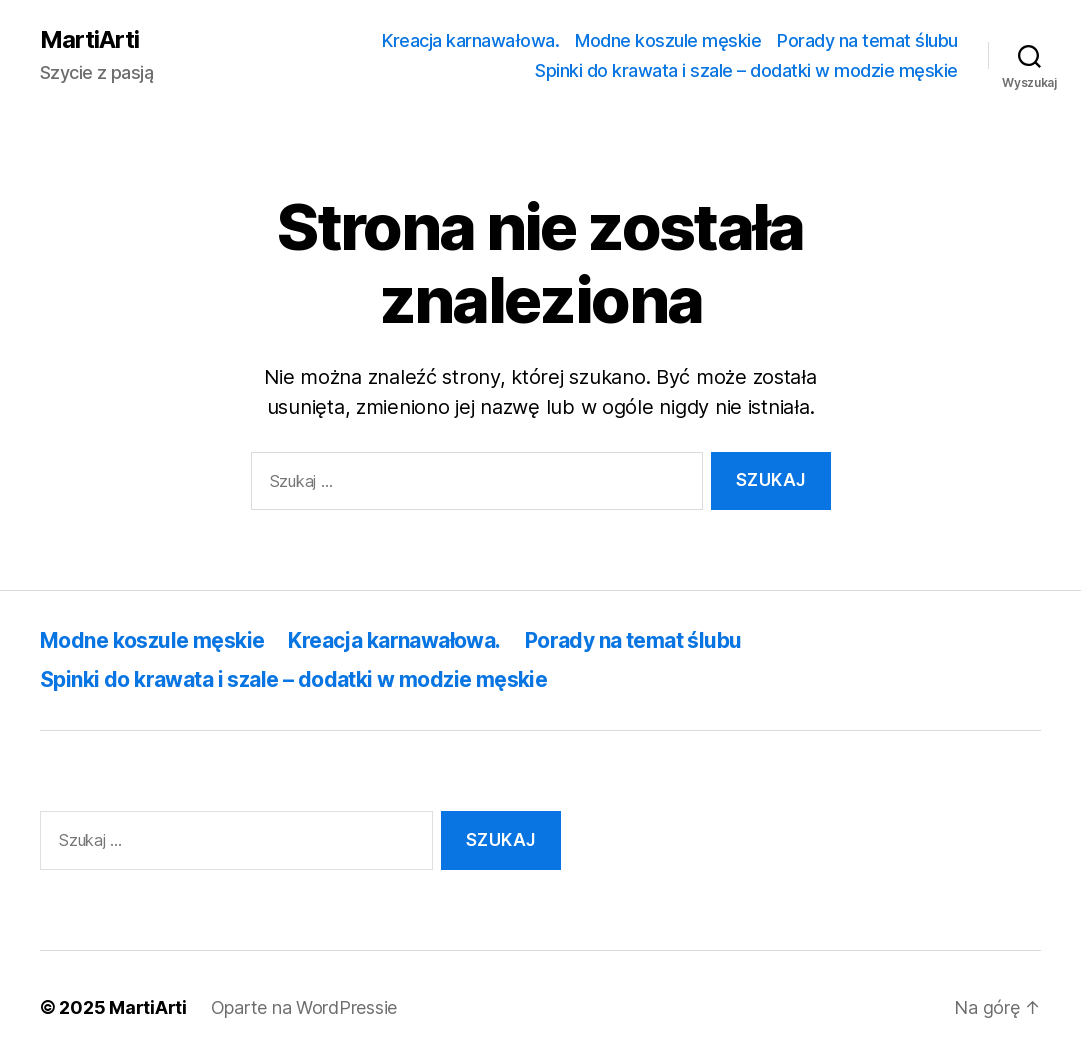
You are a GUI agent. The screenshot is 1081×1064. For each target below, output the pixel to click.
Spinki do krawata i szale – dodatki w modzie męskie (746, 70)
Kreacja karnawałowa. (470, 40)
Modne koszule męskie (668, 40)
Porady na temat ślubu (867, 40)
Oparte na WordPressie (304, 1007)
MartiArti (89, 40)
